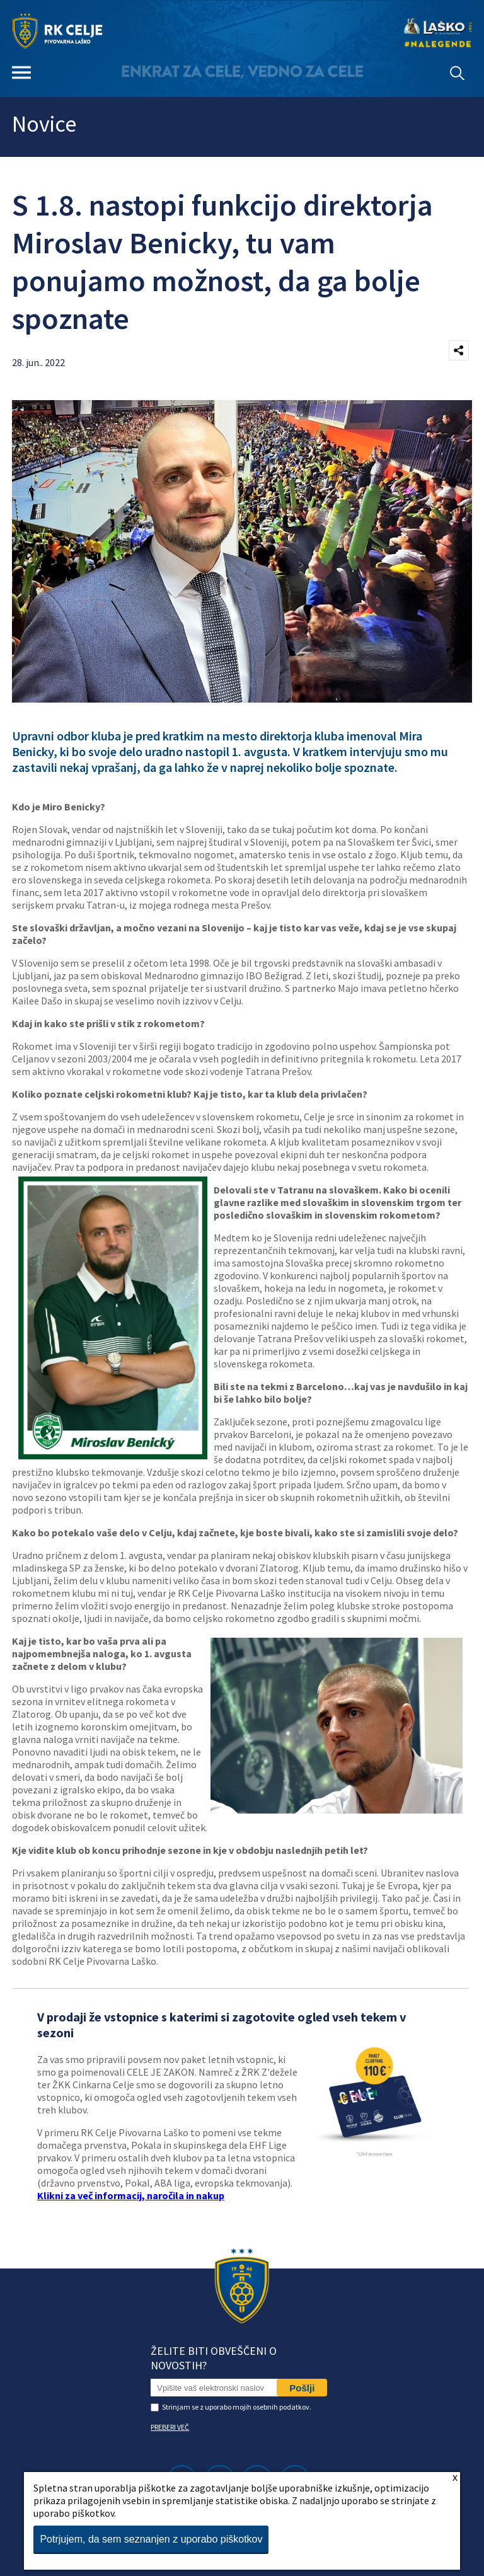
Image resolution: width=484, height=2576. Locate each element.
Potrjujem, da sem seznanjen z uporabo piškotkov (151, 2539)
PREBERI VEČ (170, 2427)
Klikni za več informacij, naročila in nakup (130, 2195)
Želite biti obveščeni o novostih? (214, 2357)
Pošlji (301, 2388)
